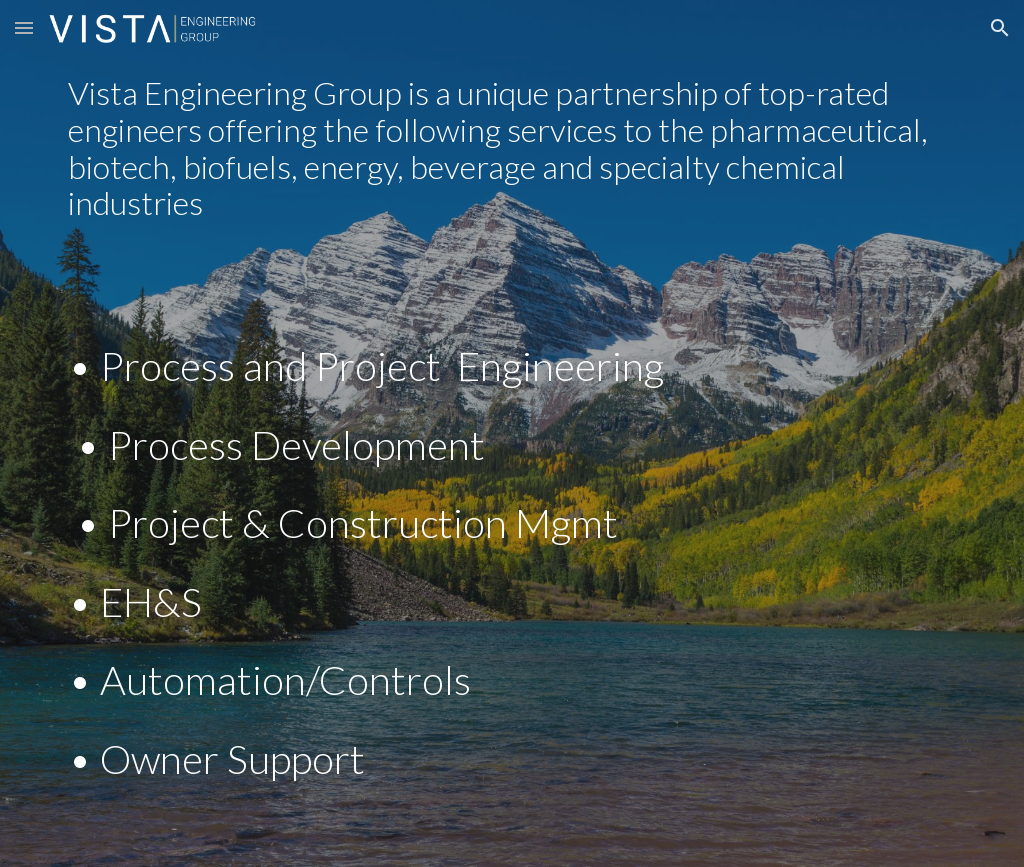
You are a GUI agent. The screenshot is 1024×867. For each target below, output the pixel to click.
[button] (24, 27)
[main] (512, 147)
